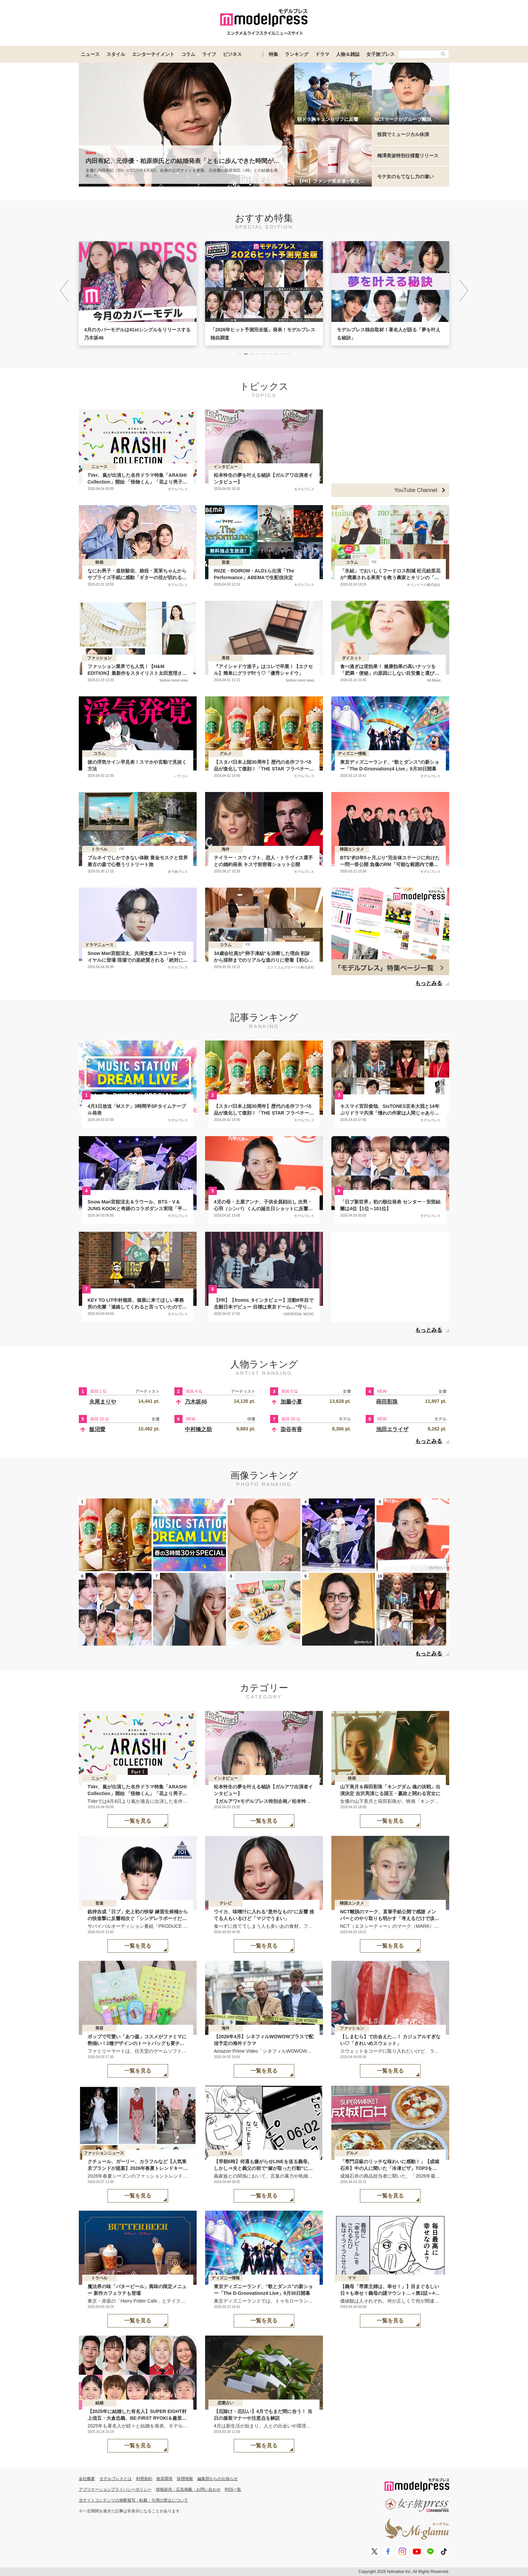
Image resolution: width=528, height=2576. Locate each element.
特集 (273, 54)
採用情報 (185, 2478)
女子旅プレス (380, 54)
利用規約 (144, 2478)
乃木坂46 (196, 1402)
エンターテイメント (153, 54)
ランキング (296, 54)
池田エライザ (392, 1429)
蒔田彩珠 (387, 1402)
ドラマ (322, 54)
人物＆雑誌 (348, 54)
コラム (188, 54)
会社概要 (87, 2478)
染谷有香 (291, 1429)
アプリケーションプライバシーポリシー (115, 2489)
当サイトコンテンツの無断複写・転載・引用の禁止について (133, 2500)
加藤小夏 (291, 1402)
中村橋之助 (198, 1429)
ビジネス (232, 54)
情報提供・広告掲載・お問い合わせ (188, 2489)
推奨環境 (164, 2478)
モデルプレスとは (115, 2478)
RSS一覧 (233, 2489)
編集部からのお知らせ (217, 2478)
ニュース (90, 54)
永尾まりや (102, 1402)
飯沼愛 (97, 1429)
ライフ (209, 54)
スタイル (115, 54)
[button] (463, 290)
